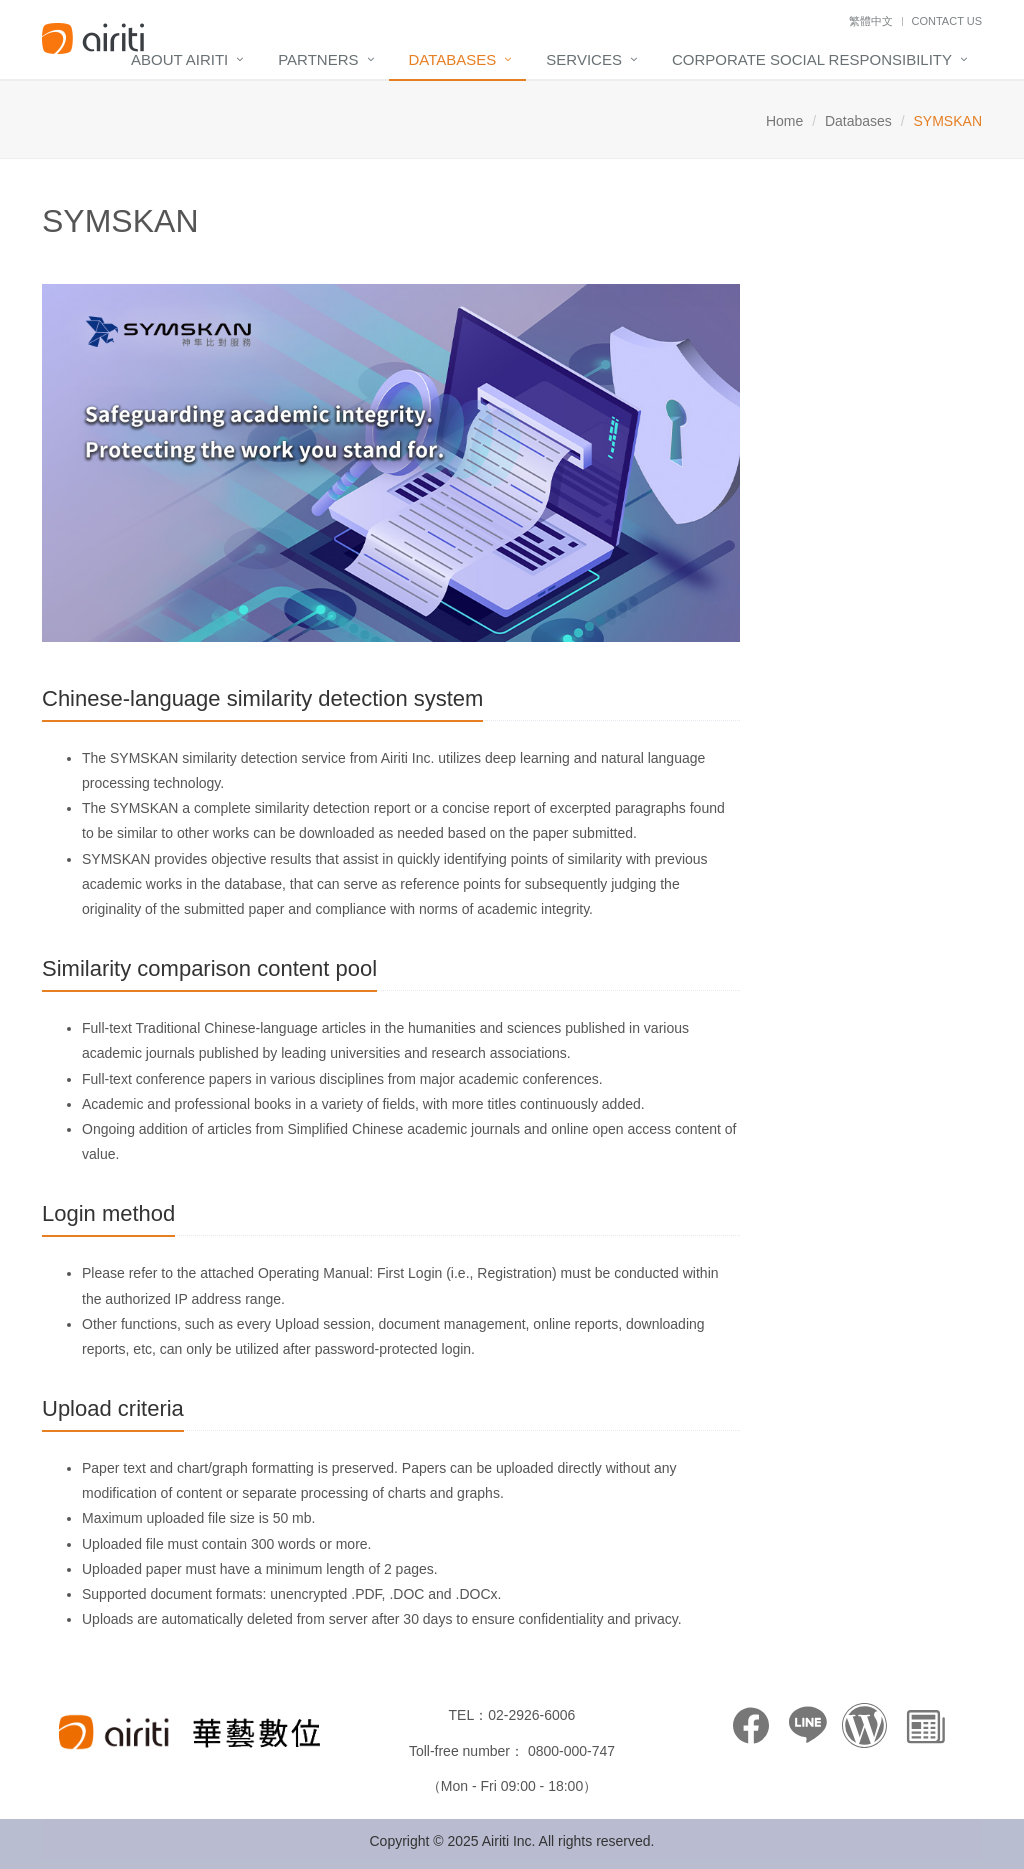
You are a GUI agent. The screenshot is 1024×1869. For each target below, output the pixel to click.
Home (784, 121)
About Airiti (179, 59)
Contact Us (947, 21)
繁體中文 (871, 21)
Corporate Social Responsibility (812, 59)
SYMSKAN (120, 221)
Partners (318, 59)
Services (584, 59)
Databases (453, 59)
